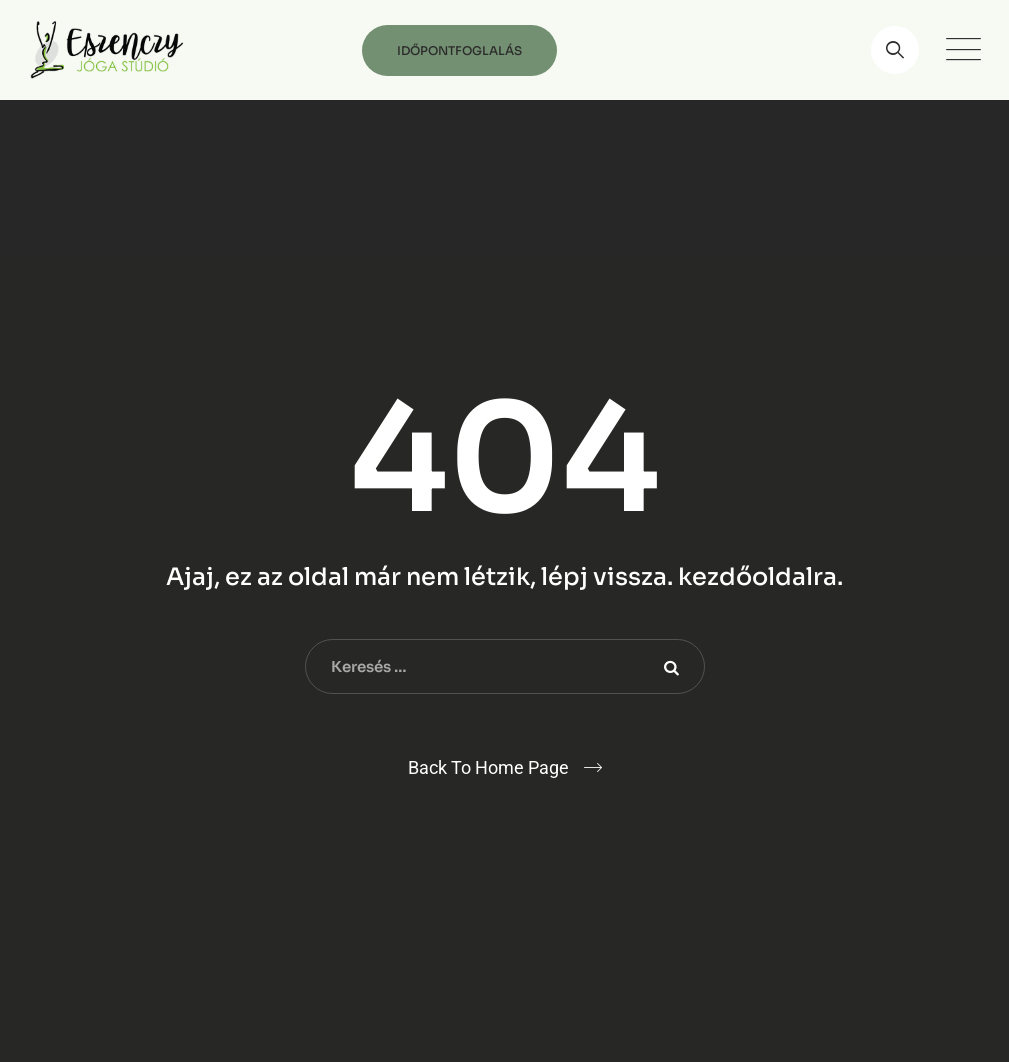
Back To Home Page (488, 767)
